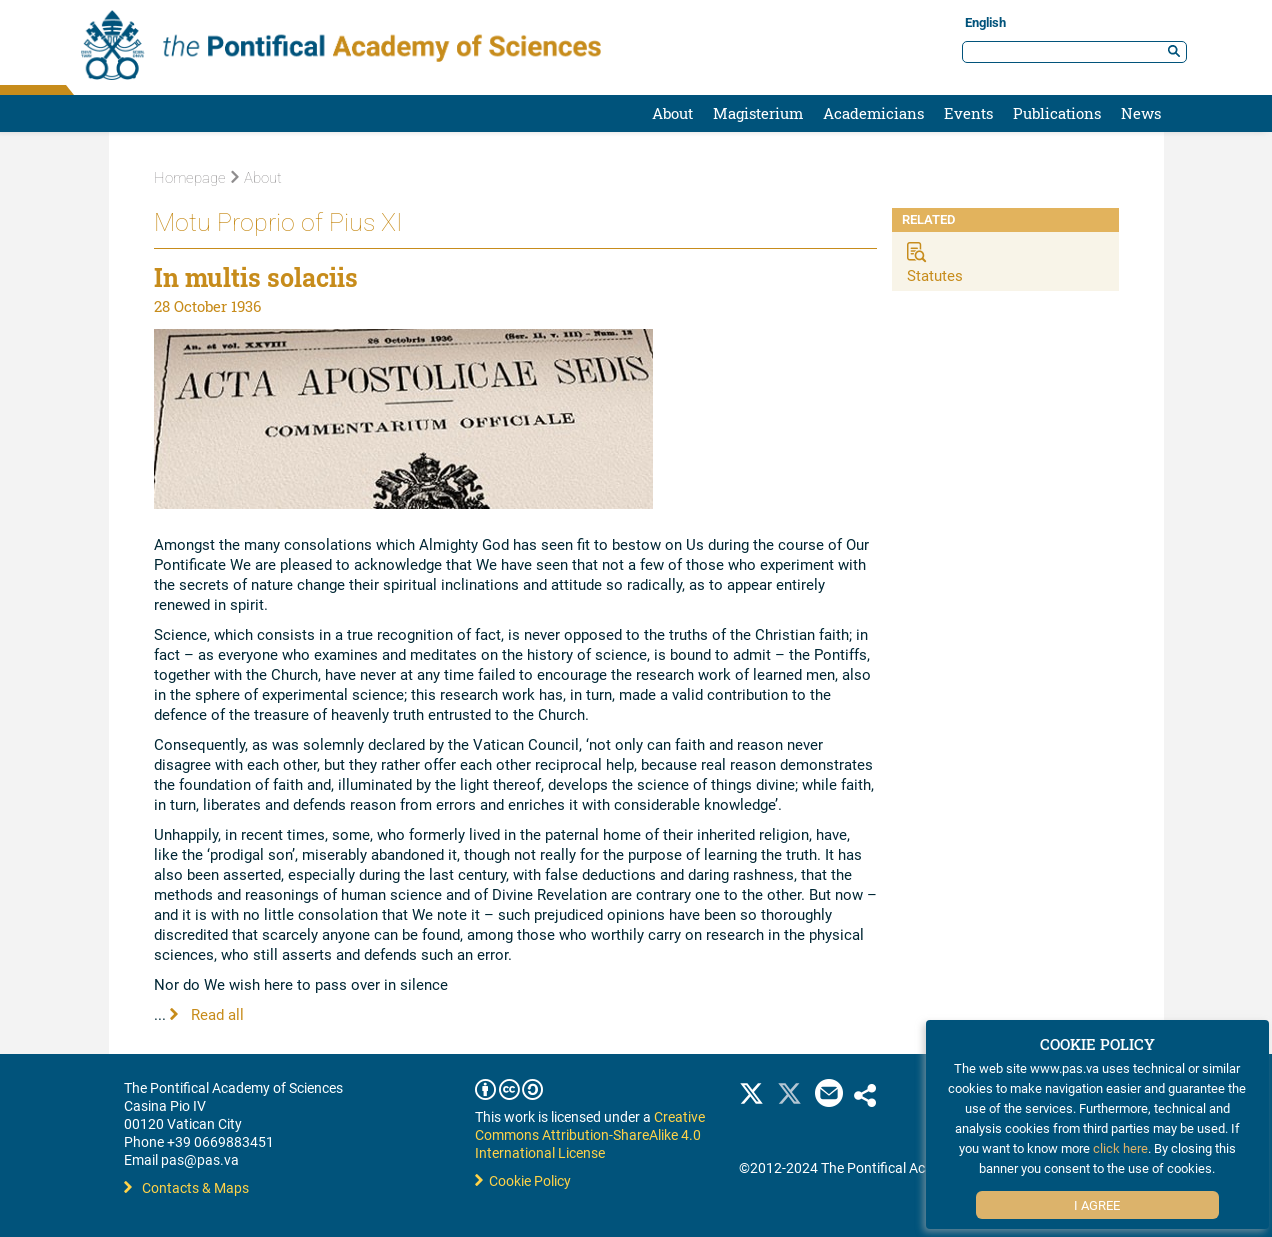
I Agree (1097, 1205)
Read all (207, 1014)
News (1141, 113)
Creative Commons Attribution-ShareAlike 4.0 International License (590, 1134)
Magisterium (758, 113)
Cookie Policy (523, 1180)
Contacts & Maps (186, 1187)
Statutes (935, 275)
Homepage (190, 178)
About (672, 113)
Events (968, 113)
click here (1120, 1148)
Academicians (873, 113)
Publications (1057, 113)
